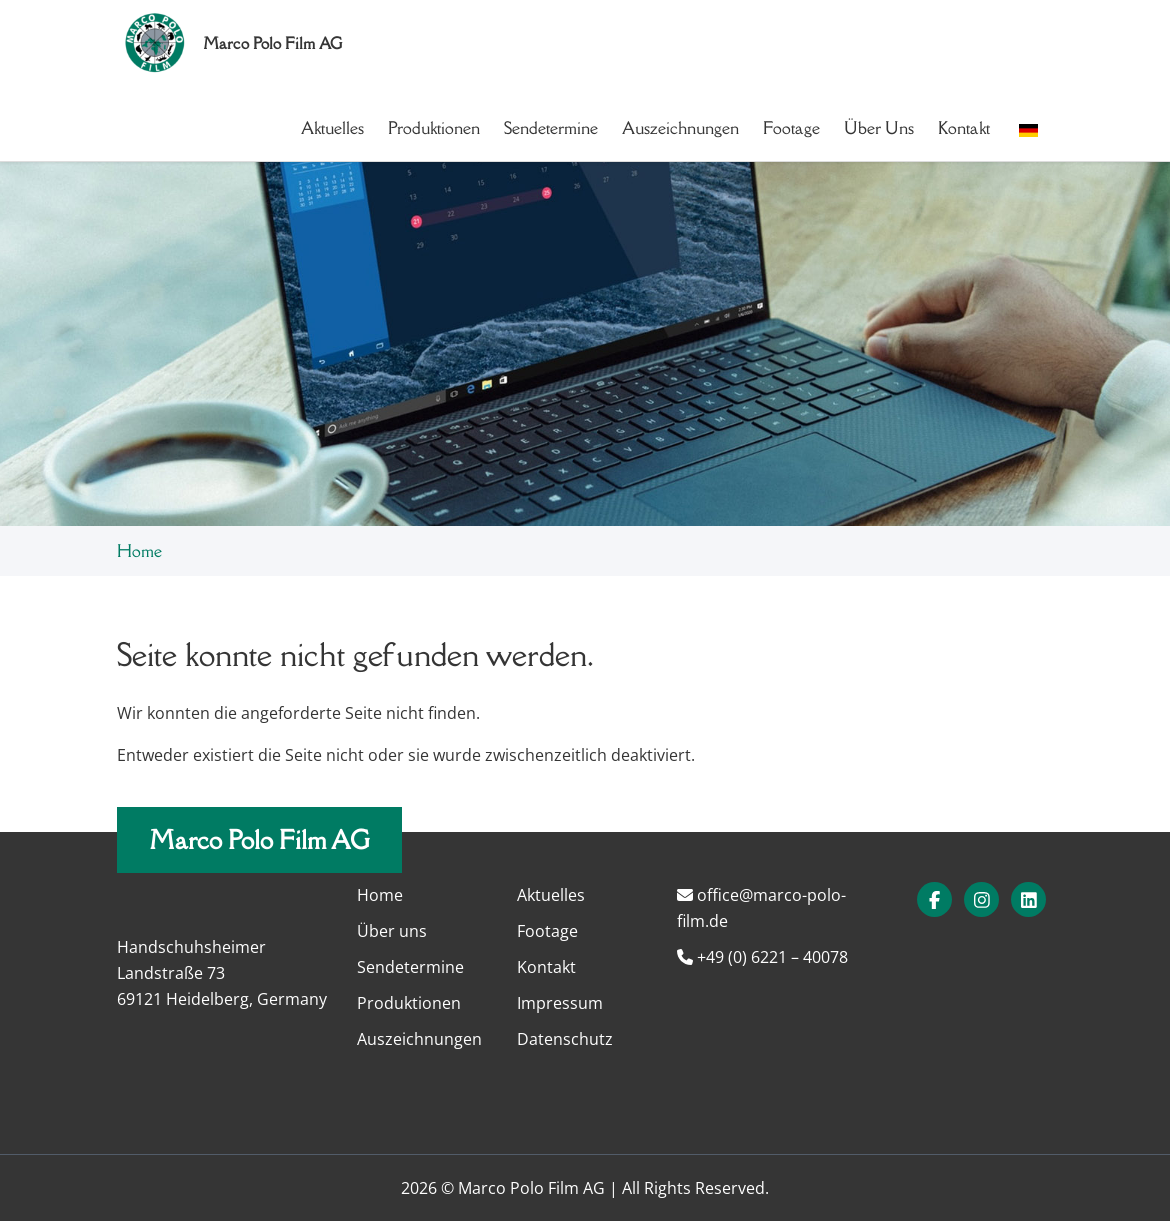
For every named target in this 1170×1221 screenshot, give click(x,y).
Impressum (560, 1003)
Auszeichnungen (680, 128)
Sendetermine (551, 128)
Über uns (879, 128)
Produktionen (434, 128)
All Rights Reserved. (695, 1188)
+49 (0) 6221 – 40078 (762, 957)
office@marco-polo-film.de (761, 908)
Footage (791, 128)
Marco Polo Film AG (259, 839)
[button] (1028, 128)
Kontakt (964, 128)
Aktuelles (332, 128)
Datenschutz (565, 1039)
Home (139, 551)
